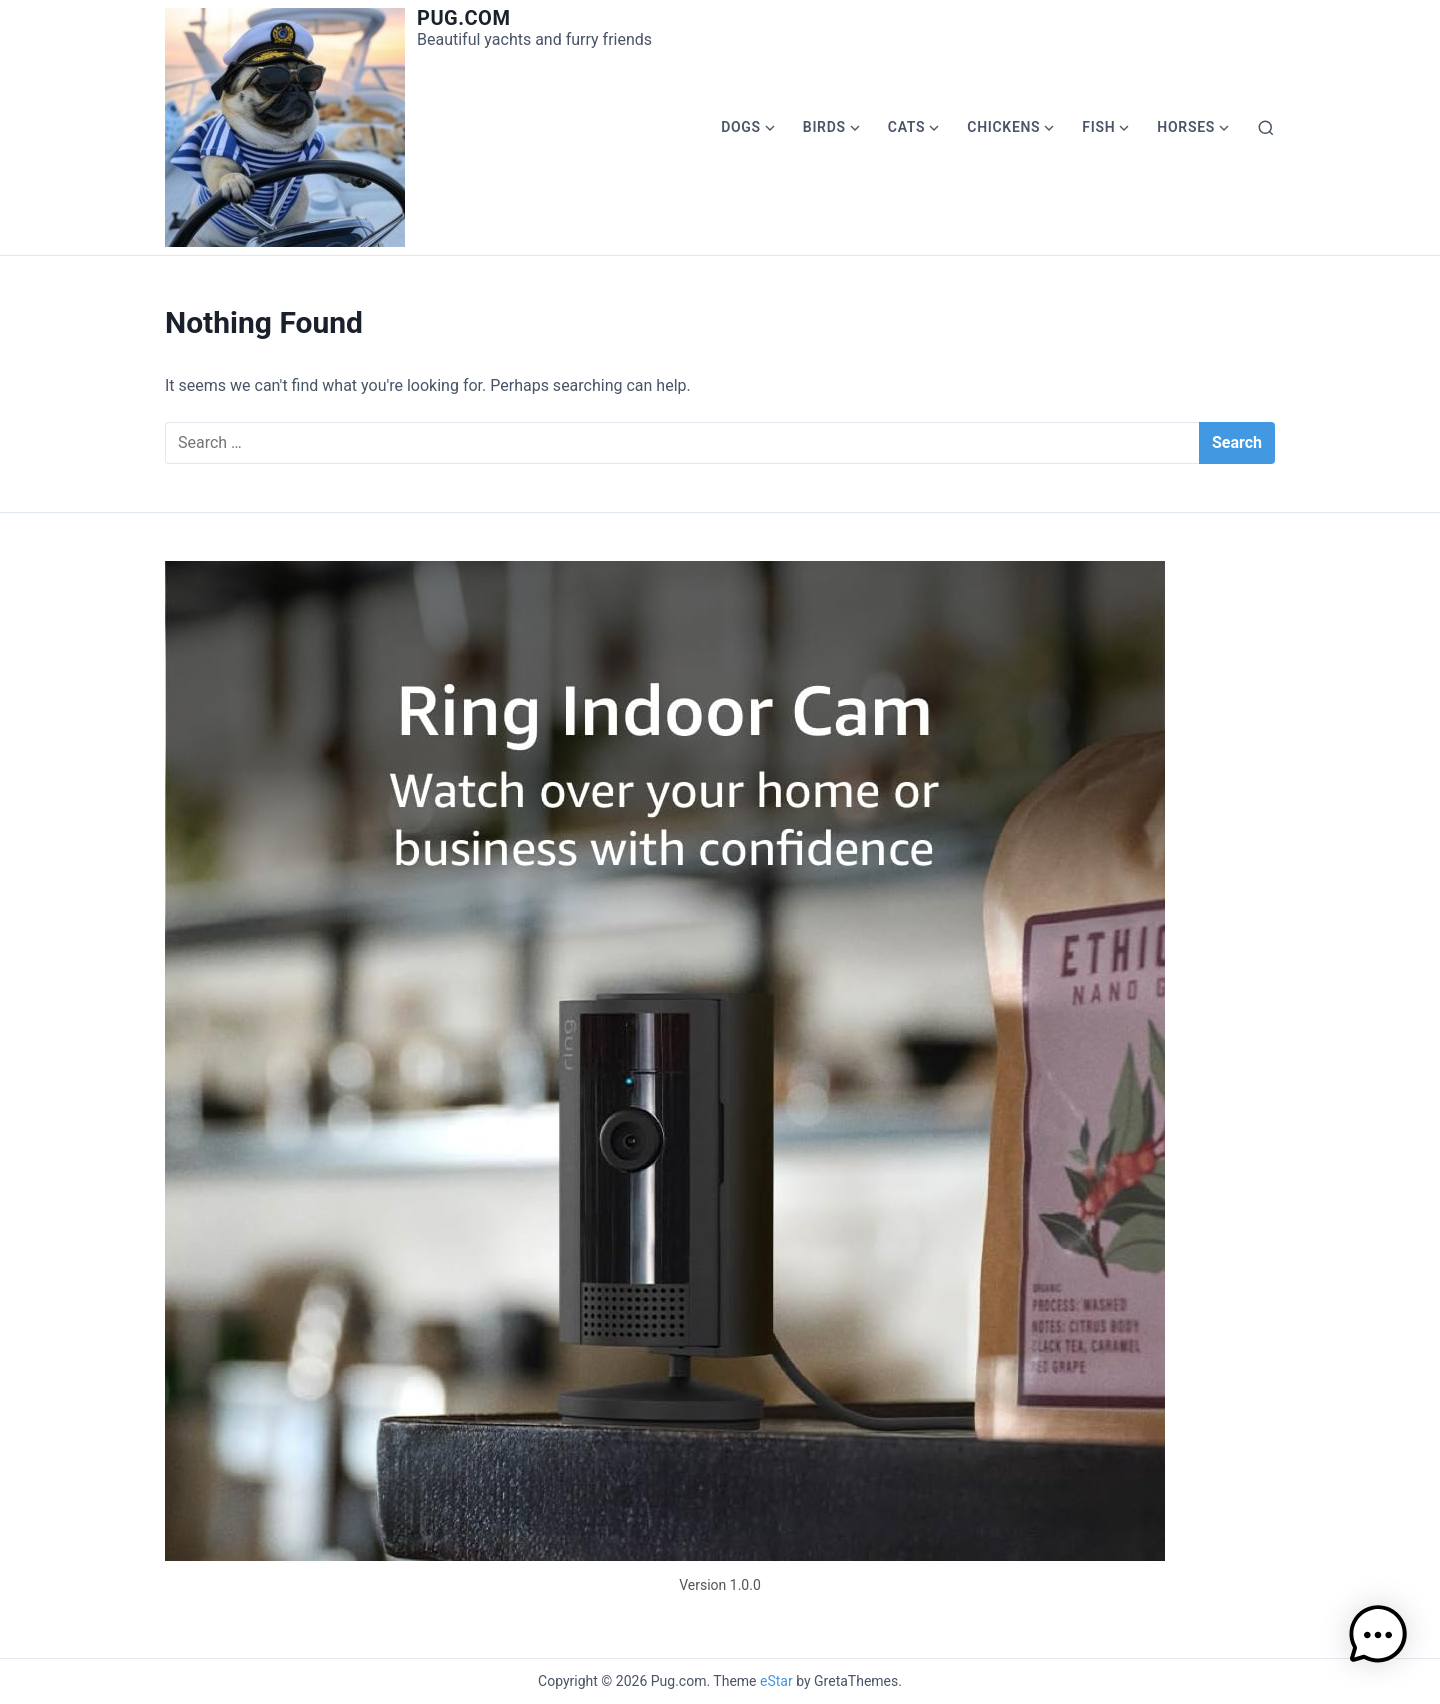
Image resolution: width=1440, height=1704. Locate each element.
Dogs (741, 127)
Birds (824, 127)
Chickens (1003, 127)
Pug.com (463, 18)
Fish (1098, 127)
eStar (776, 1681)
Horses (1186, 127)
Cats (907, 127)
